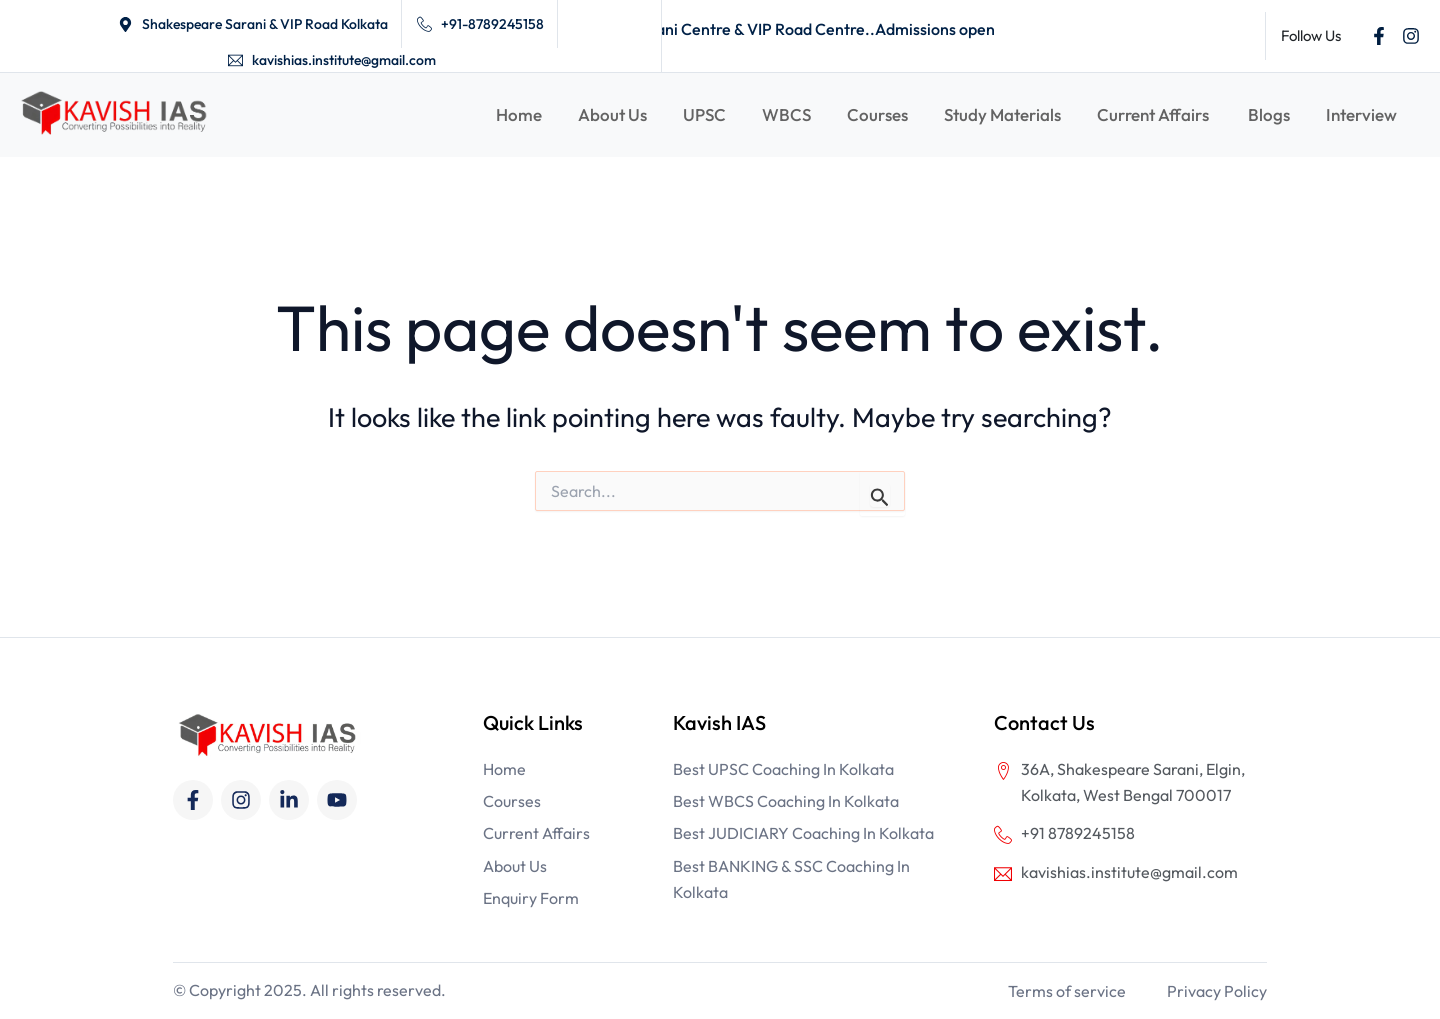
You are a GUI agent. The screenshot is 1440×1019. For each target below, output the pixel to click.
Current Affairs (1154, 114)
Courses (877, 114)
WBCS (786, 114)
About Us (612, 114)
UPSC (704, 114)
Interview (1361, 114)
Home (519, 114)
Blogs (1269, 114)
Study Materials (1002, 114)
